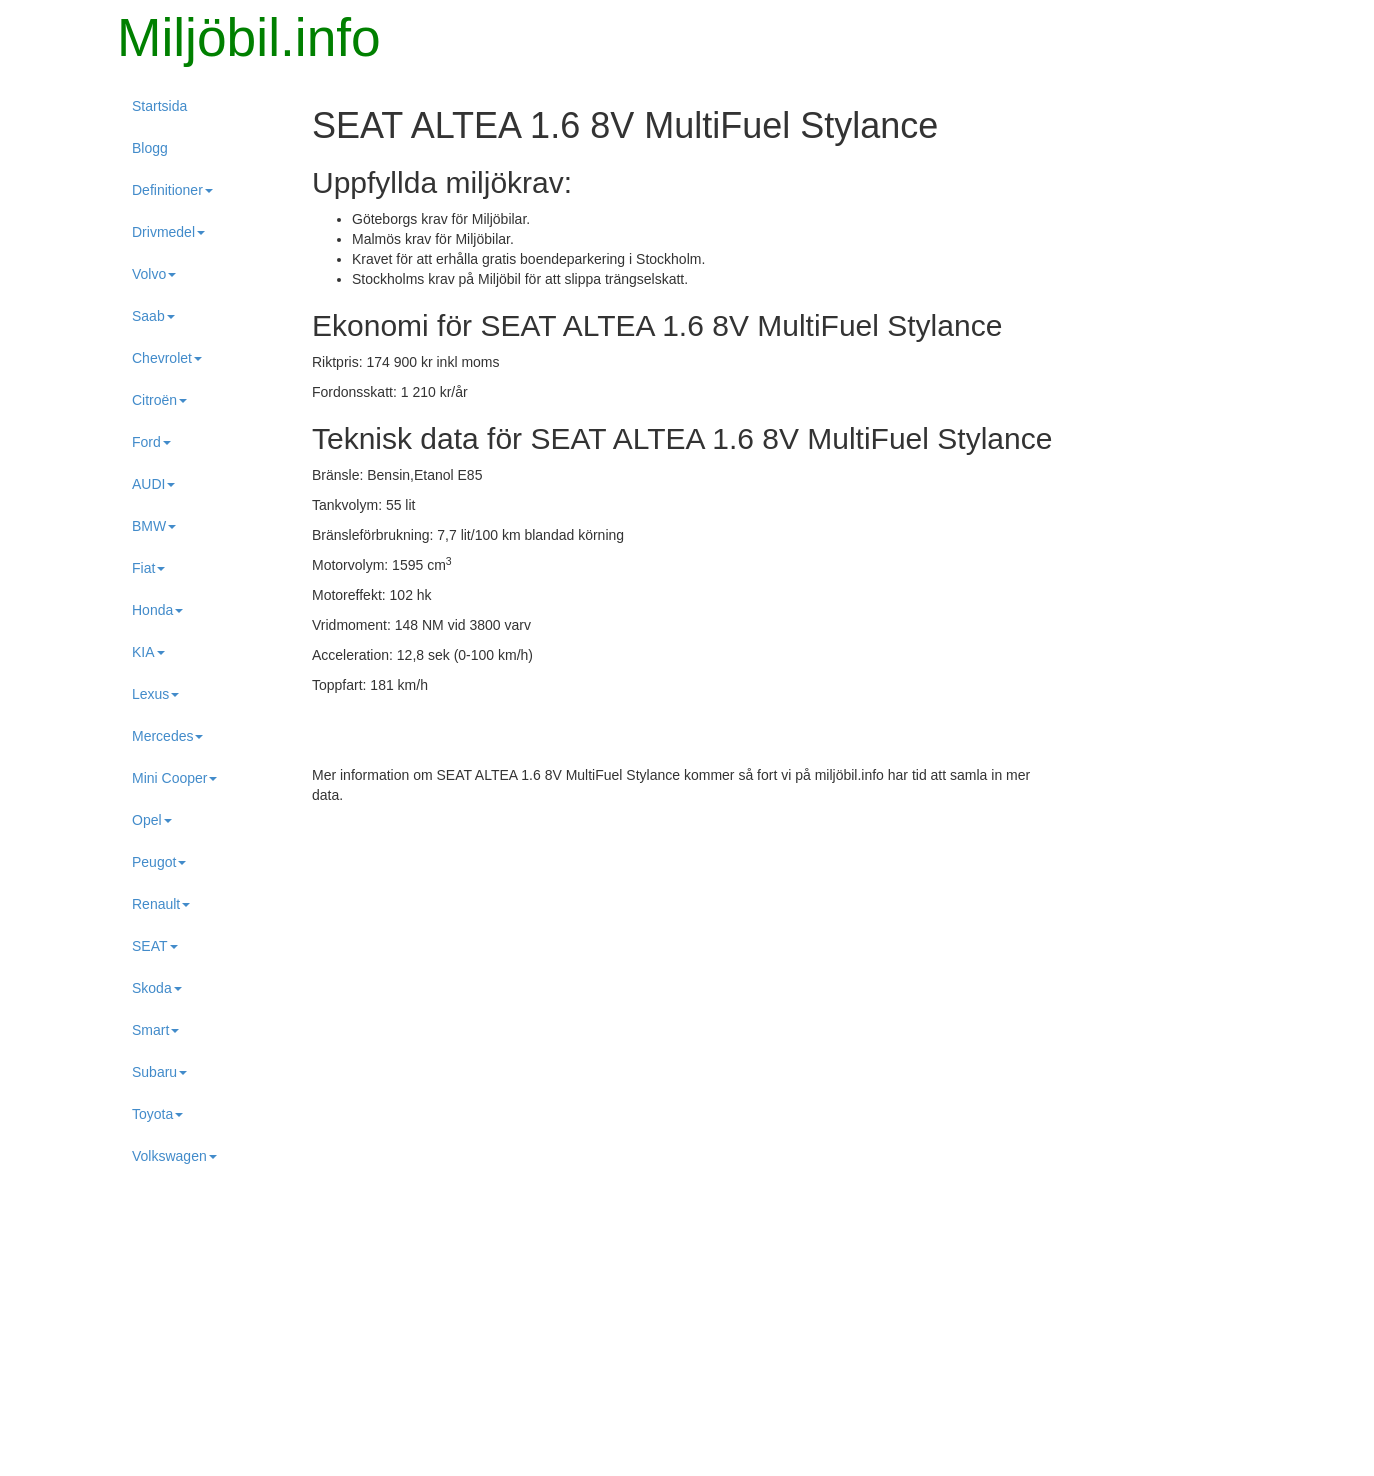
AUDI (153, 484)
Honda (157, 610)
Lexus (155, 694)
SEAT (155, 946)
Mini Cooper (174, 778)
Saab (153, 316)
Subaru (159, 1072)
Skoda (157, 988)
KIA (148, 652)
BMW (154, 526)
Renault (161, 904)
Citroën (159, 400)
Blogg (150, 148)
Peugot (159, 862)
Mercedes (167, 736)
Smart (155, 1030)
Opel (152, 820)
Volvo (154, 274)
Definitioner (172, 190)
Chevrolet (167, 358)
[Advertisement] (687, 965)
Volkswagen (174, 1156)
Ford (151, 442)
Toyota (157, 1114)
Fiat (148, 568)
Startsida (159, 106)
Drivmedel (168, 232)
